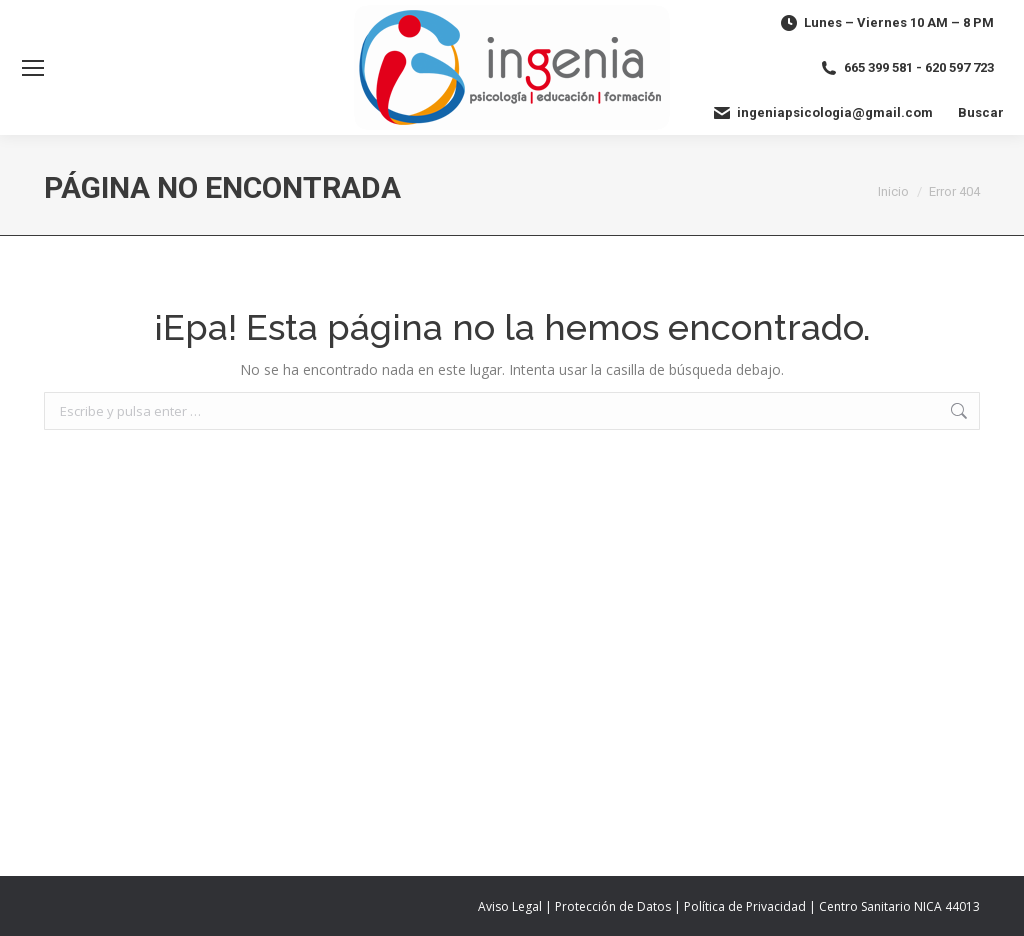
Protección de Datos (613, 906)
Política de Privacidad (745, 906)
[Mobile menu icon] (33, 68)
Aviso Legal (510, 906)
